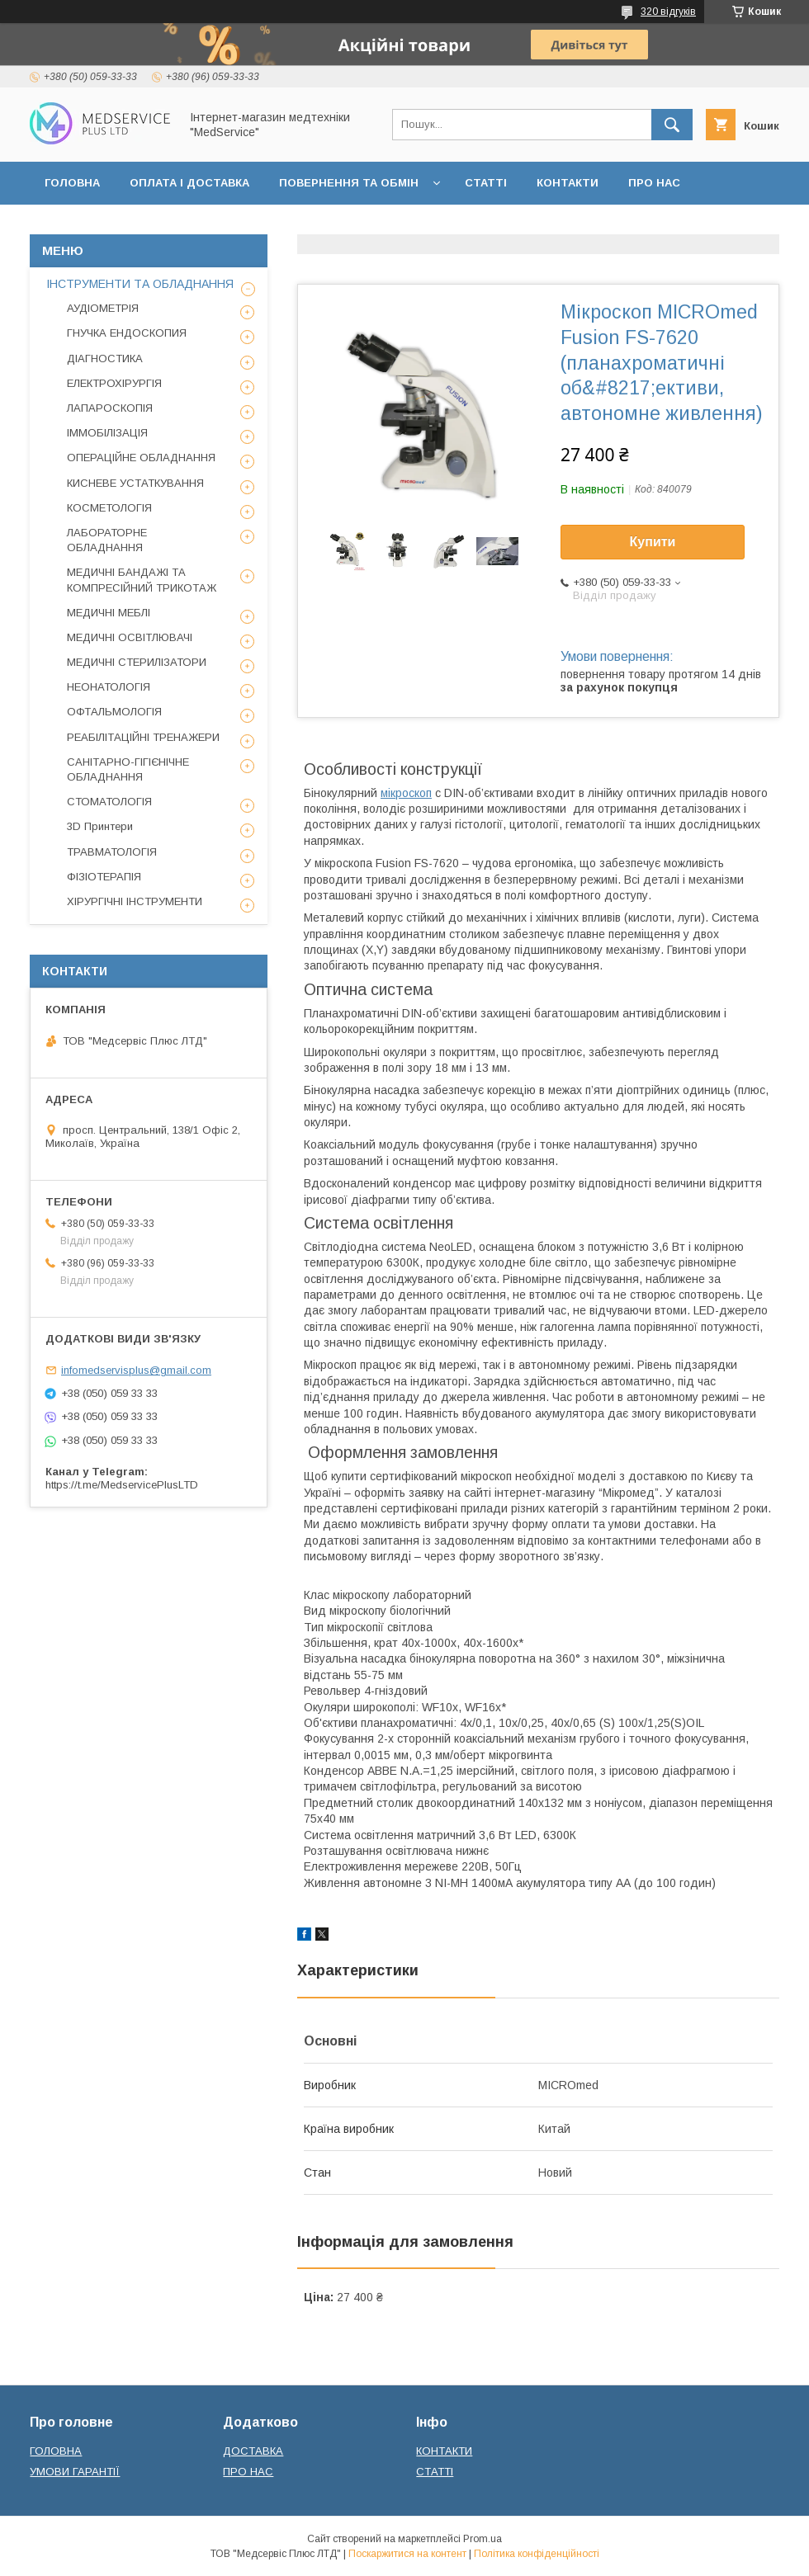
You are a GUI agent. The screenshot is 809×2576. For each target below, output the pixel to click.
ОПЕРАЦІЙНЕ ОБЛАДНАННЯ (141, 457)
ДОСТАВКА (253, 2451)
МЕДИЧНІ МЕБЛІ (108, 612)
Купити (653, 542)
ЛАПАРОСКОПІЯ (110, 408)
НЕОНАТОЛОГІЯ (108, 687)
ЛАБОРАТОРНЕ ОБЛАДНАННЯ (107, 540)
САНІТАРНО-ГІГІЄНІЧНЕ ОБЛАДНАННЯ (128, 769)
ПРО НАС (654, 183)
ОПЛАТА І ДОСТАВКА (189, 183)
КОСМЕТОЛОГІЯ (109, 508)
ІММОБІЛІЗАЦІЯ (107, 433)
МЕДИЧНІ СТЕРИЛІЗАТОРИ (136, 662)
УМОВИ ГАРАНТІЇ (75, 2471)
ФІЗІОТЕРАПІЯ (104, 876)
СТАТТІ (486, 183)
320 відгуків (668, 11)
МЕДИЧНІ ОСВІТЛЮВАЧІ (129, 637)
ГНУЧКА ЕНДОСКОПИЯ (127, 333)
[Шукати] (672, 124)
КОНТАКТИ (567, 183)
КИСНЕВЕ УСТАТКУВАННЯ (135, 483)
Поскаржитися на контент (407, 2553)
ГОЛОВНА (72, 183)
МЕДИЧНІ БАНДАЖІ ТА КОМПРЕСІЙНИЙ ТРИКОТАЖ (141, 579)
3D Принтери (100, 826)
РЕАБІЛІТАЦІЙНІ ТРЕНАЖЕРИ (143, 737)
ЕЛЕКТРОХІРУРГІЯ (114, 383)
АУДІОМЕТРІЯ (103, 308)
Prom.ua (482, 2539)
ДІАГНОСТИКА (105, 358)
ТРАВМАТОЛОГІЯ (112, 852)
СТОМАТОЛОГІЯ (109, 801)
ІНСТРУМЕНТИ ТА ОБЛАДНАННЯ (140, 283)
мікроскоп (406, 793)
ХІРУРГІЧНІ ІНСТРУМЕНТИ (134, 901)
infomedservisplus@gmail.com (136, 1370)
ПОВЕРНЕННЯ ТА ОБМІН (349, 183)
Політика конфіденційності (536, 2553)
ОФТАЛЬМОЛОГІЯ (114, 711)
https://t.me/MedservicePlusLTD (121, 1485)
